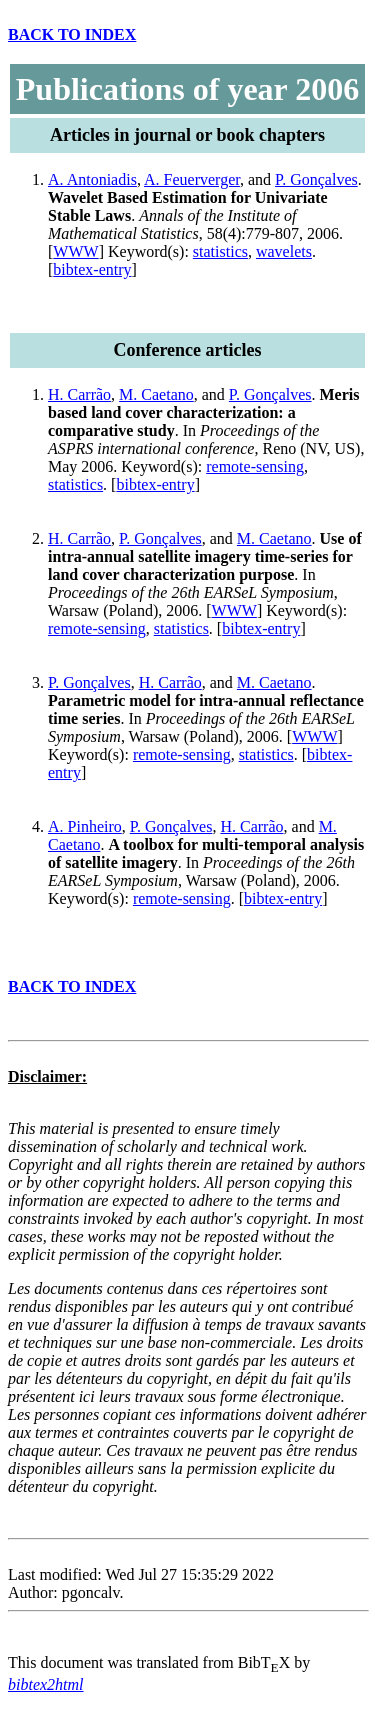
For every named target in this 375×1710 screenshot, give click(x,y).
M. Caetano (156, 394)
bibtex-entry (92, 269)
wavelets (284, 251)
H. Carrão (79, 394)
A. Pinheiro (85, 826)
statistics (220, 251)
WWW (75, 251)
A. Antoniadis (92, 179)
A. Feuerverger (192, 179)
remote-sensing (255, 466)
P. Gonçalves (316, 179)
